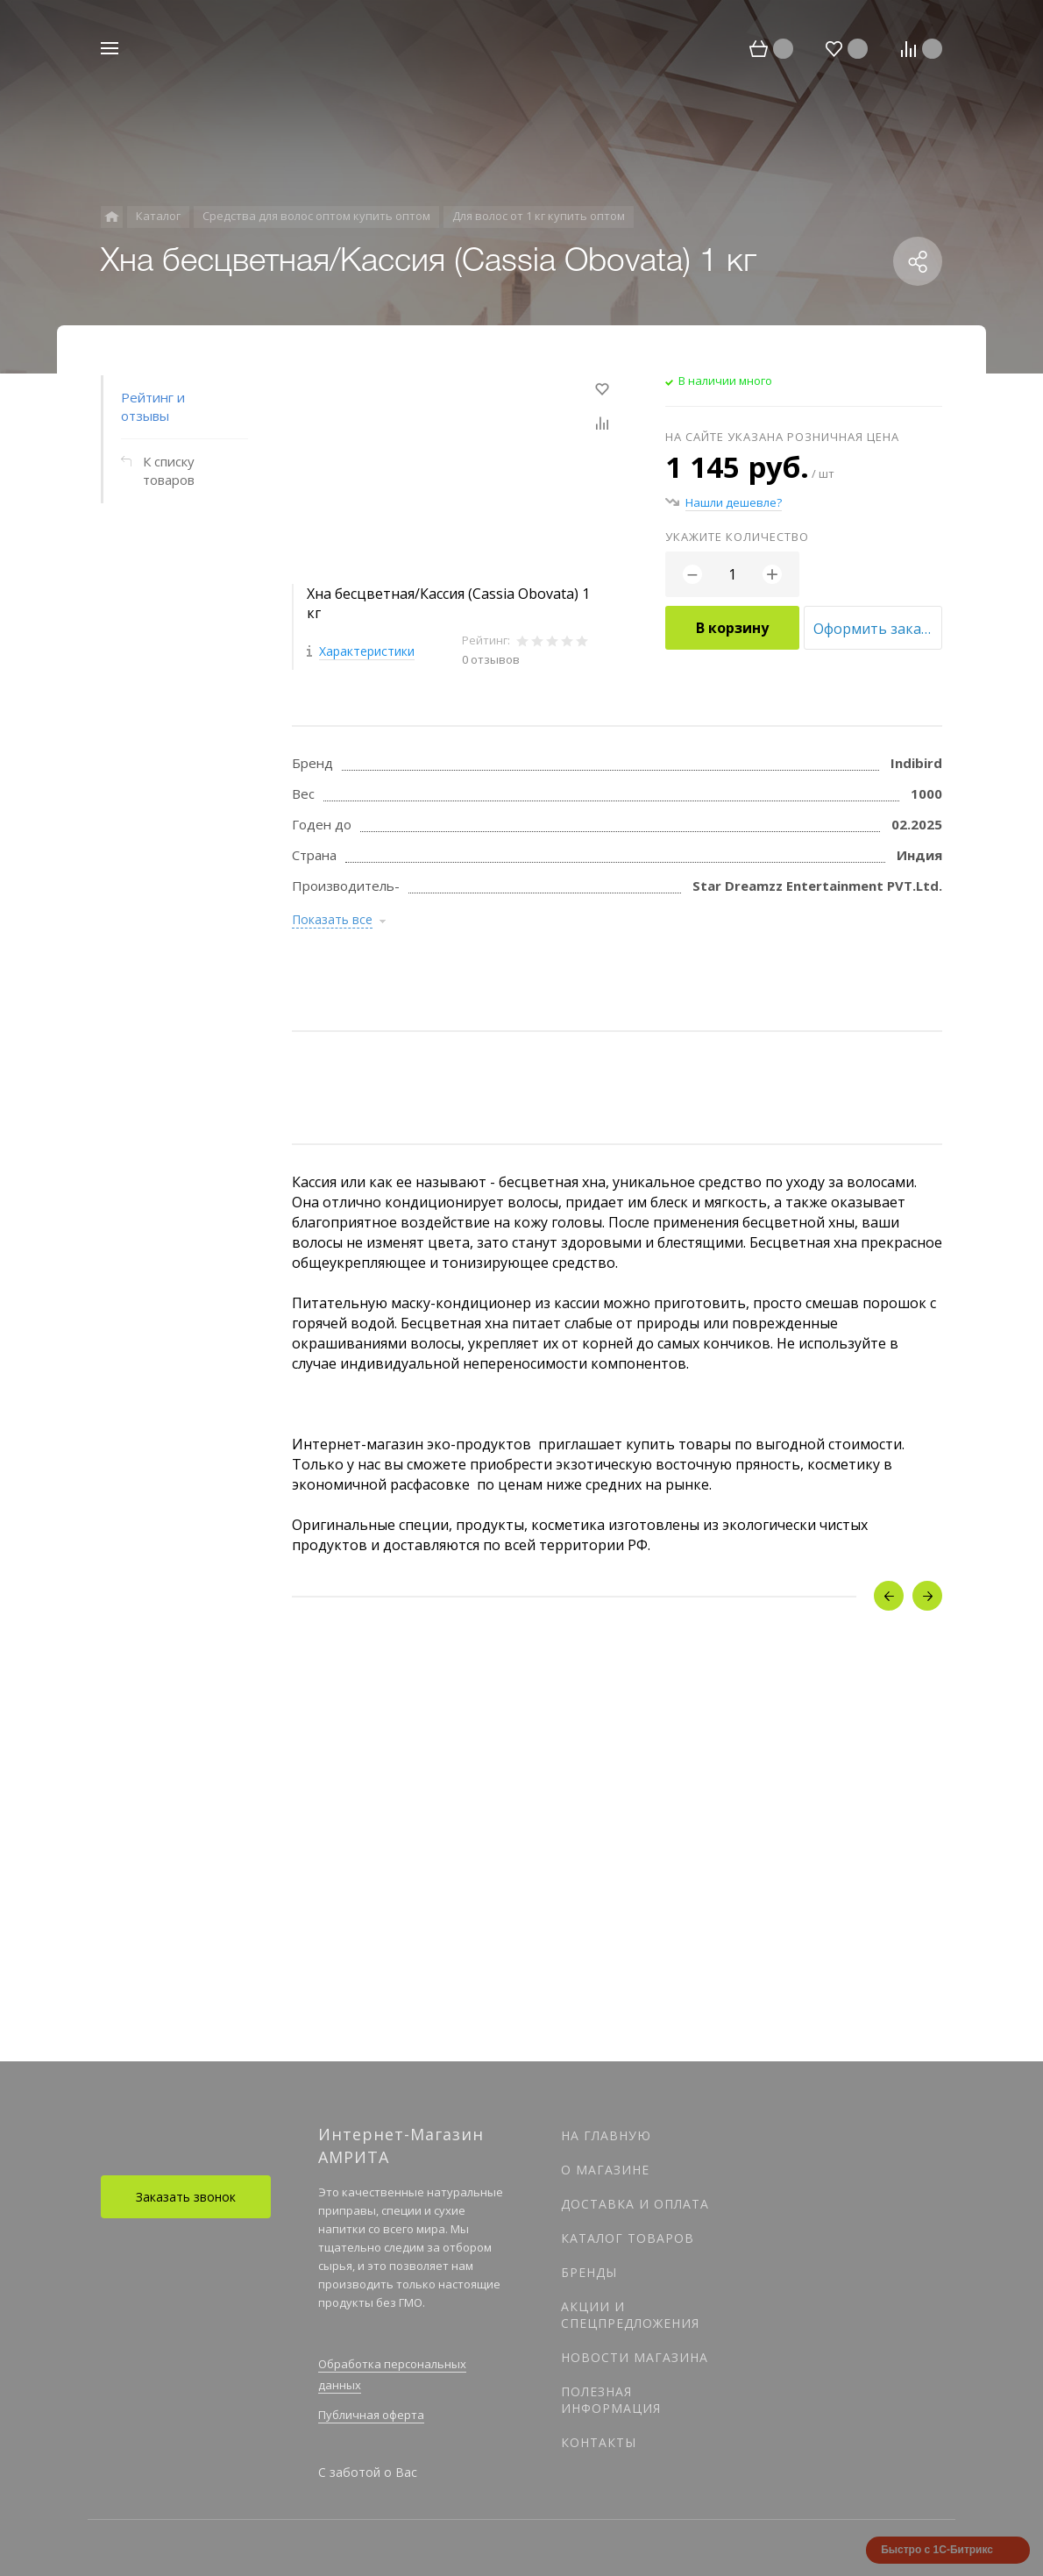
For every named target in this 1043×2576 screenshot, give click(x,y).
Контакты (598, 2442)
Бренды (589, 2272)
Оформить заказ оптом (877, 628)
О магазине (605, 2169)
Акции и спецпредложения (630, 2314)
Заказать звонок (186, 2196)
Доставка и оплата (635, 2203)
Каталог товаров (627, 2238)
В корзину (732, 627)
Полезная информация (611, 2399)
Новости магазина (634, 2357)
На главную (606, 2135)
